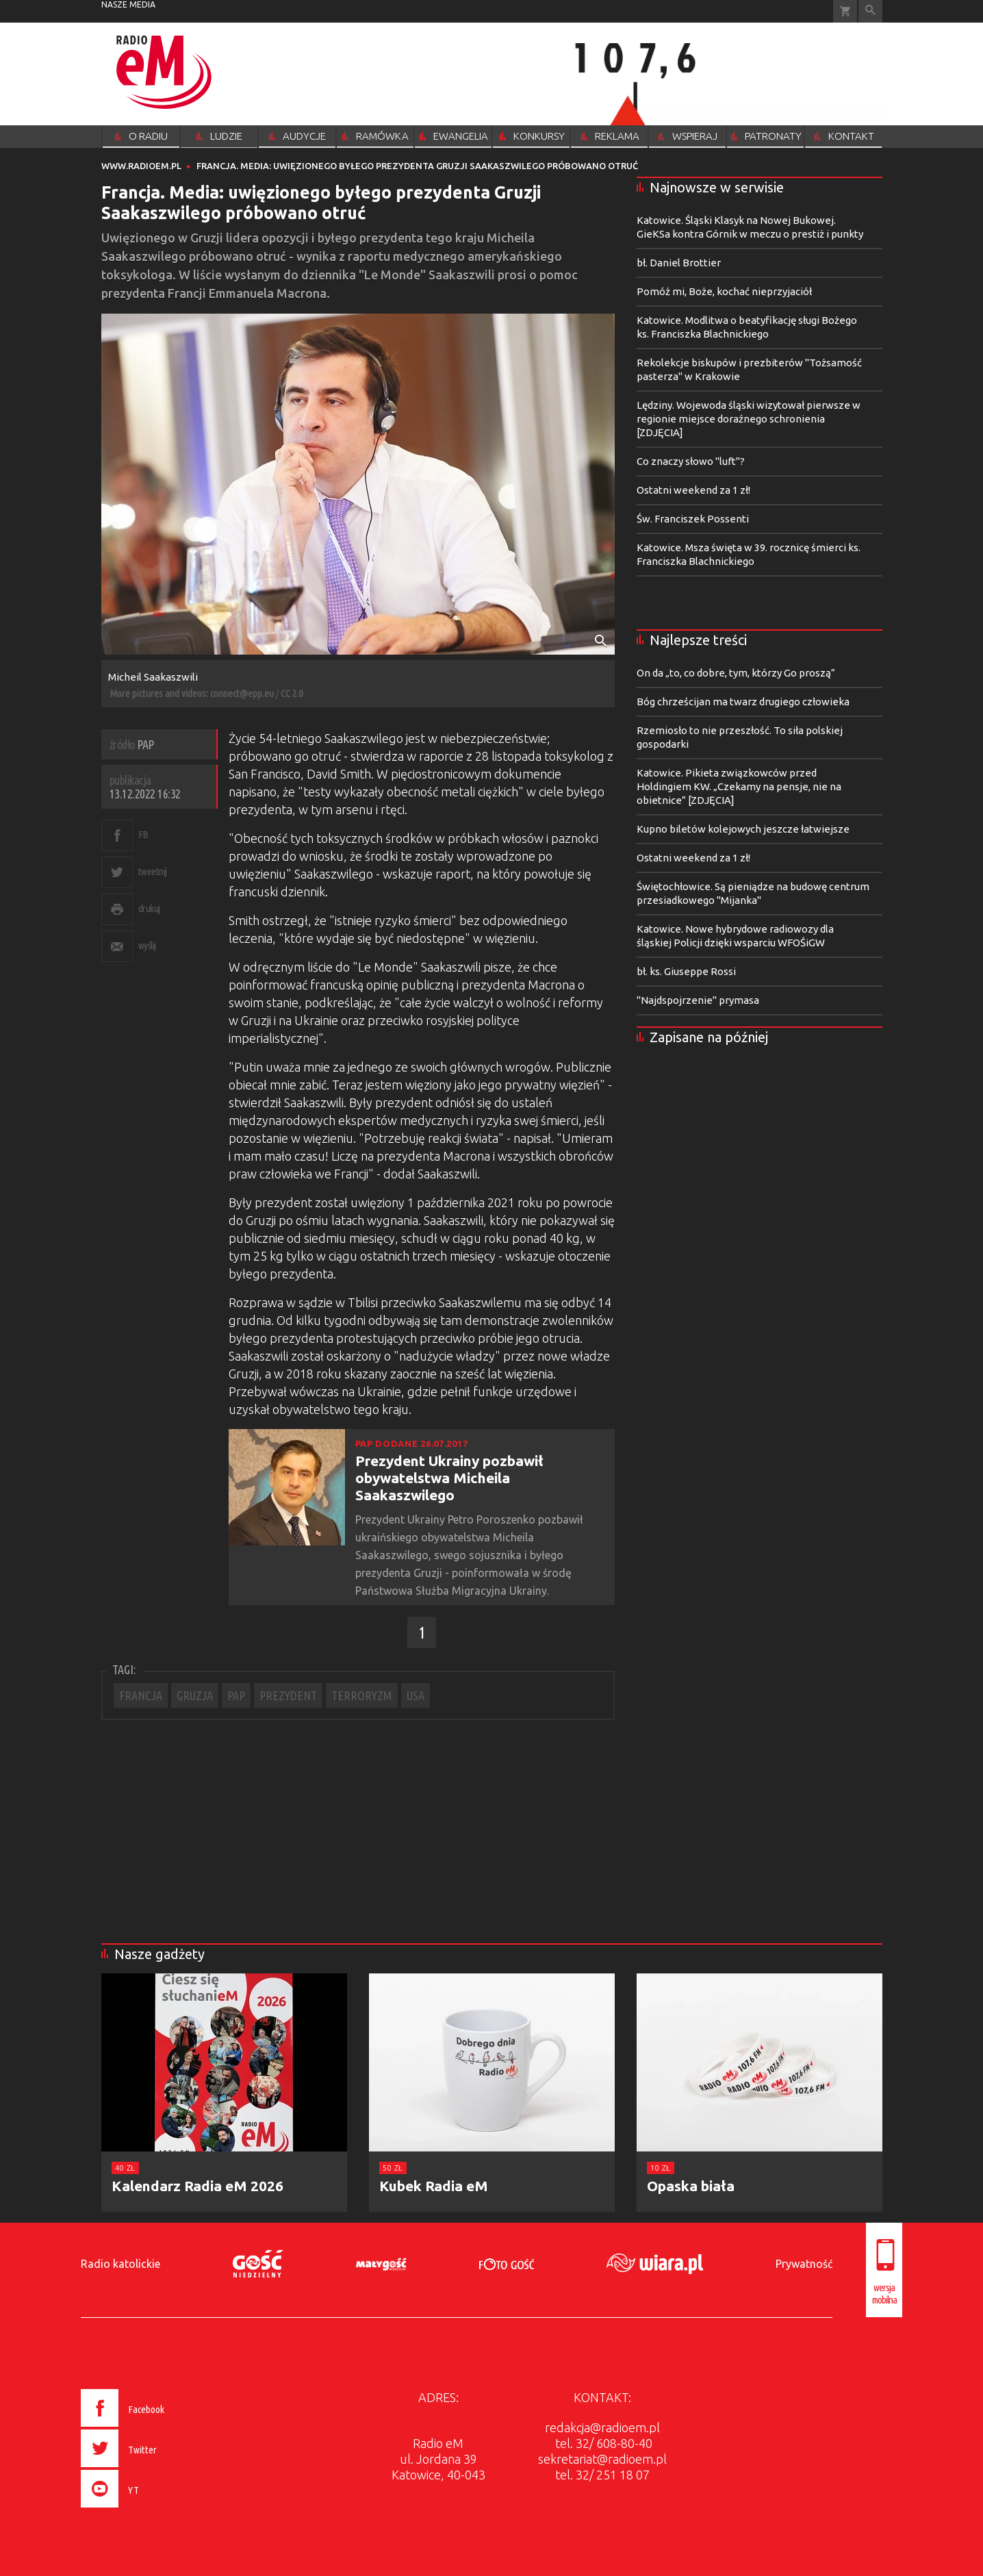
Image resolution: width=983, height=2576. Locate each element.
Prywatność (804, 2264)
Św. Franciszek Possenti (693, 519)
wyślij (147, 945)
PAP (236, 1695)
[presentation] (151, 2509)
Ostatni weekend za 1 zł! (693, 490)
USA (415, 1695)
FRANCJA (140, 1695)
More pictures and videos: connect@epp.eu (192, 693)
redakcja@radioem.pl (602, 2427)
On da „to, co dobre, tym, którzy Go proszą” (736, 673)
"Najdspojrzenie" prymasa (698, 1000)
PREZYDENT (288, 1695)
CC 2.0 (292, 693)
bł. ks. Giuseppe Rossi (686, 971)
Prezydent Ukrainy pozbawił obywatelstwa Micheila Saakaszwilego (449, 1477)
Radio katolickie (120, 2264)
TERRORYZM (361, 1695)
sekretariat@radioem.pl (602, 2459)
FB (143, 834)
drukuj (149, 908)
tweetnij (152, 871)
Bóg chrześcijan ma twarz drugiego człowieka (743, 701)
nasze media (128, 4)
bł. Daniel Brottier (679, 262)
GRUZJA (195, 1695)
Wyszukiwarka (870, 11)
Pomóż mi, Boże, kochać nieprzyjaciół (724, 291)
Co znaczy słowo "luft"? (691, 461)
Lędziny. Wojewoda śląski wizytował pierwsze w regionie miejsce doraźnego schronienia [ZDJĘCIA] (748, 418)
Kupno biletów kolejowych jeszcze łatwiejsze (743, 829)
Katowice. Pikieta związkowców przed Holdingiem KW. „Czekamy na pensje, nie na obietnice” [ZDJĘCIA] (739, 786)
